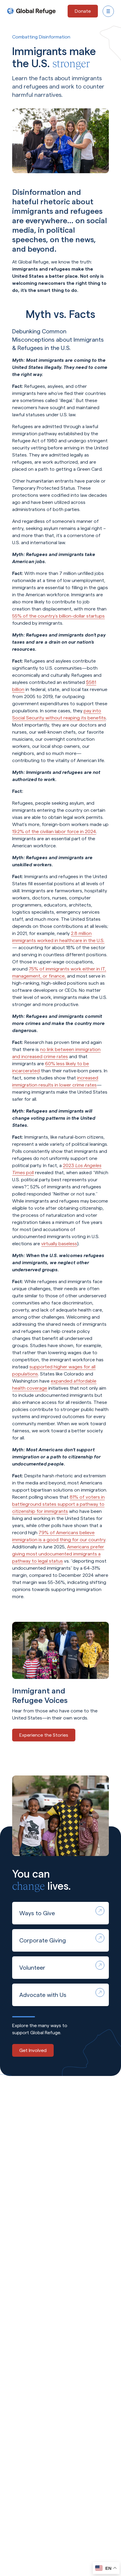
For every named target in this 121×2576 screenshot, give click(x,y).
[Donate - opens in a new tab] (83, 11)
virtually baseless (59, 1243)
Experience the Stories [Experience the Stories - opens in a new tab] (43, 1735)
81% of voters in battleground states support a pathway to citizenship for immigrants (58, 1504)
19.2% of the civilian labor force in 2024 (54, 831)
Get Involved (33, 2050)
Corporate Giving (61, 1939)
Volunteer (61, 1966)
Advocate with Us (61, 1993)
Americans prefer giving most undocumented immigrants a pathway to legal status (58, 1553)
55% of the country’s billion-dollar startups (58, 615)
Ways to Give (61, 1911)
